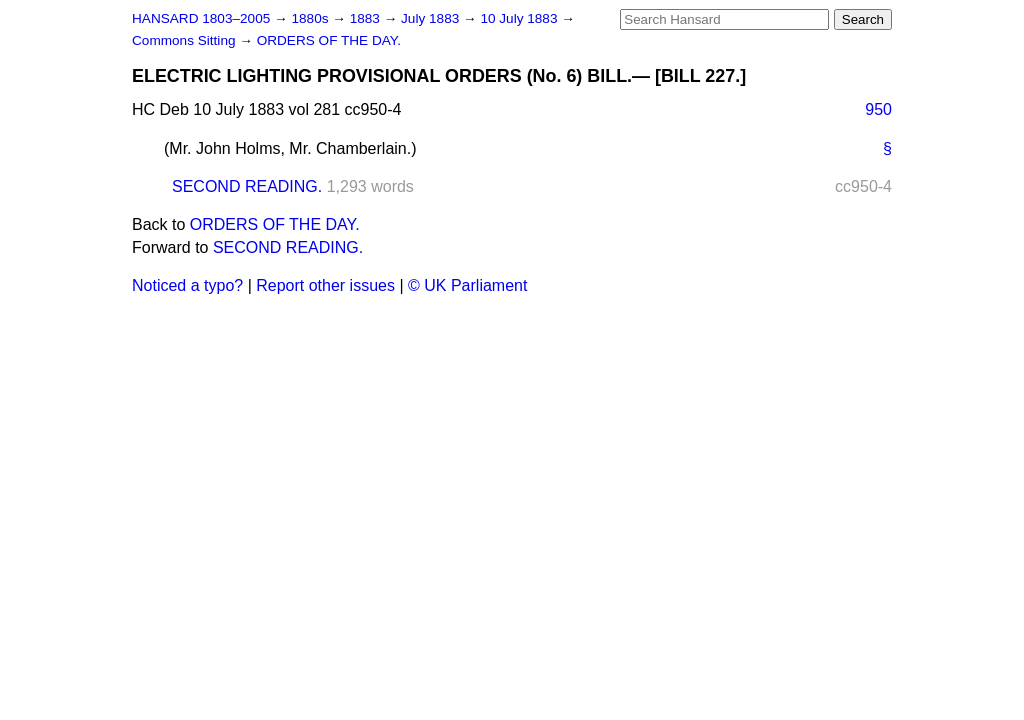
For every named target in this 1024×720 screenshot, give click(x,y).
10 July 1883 (520, 18)
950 (878, 109)
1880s (311, 18)
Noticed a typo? (187, 285)
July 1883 (432, 18)
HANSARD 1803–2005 (201, 18)
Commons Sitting (185, 40)
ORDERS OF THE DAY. (329, 40)
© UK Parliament (467, 285)
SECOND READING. (247, 186)
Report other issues (325, 285)
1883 (367, 18)
